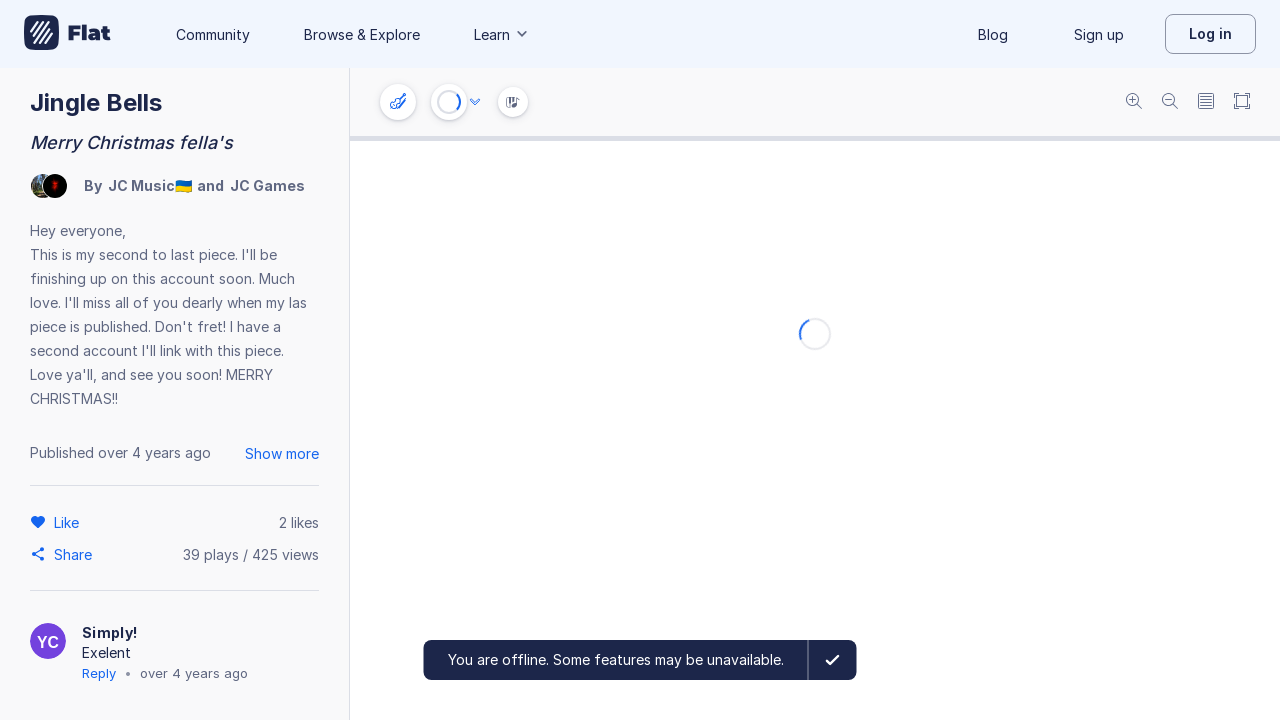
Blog (993, 34)
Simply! (109, 632)
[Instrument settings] (398, 102)
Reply (99, 673)
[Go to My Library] (67, 34)
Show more (282, 453)
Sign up (1099, 34)
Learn (502, 34)
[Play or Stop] (449, 102)
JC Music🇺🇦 (150, 185)
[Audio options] (475, 102)
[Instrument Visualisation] (513, 102)
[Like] (69, 522)
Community (213, 34)
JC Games (267, 185)
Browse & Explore (362, 34)
